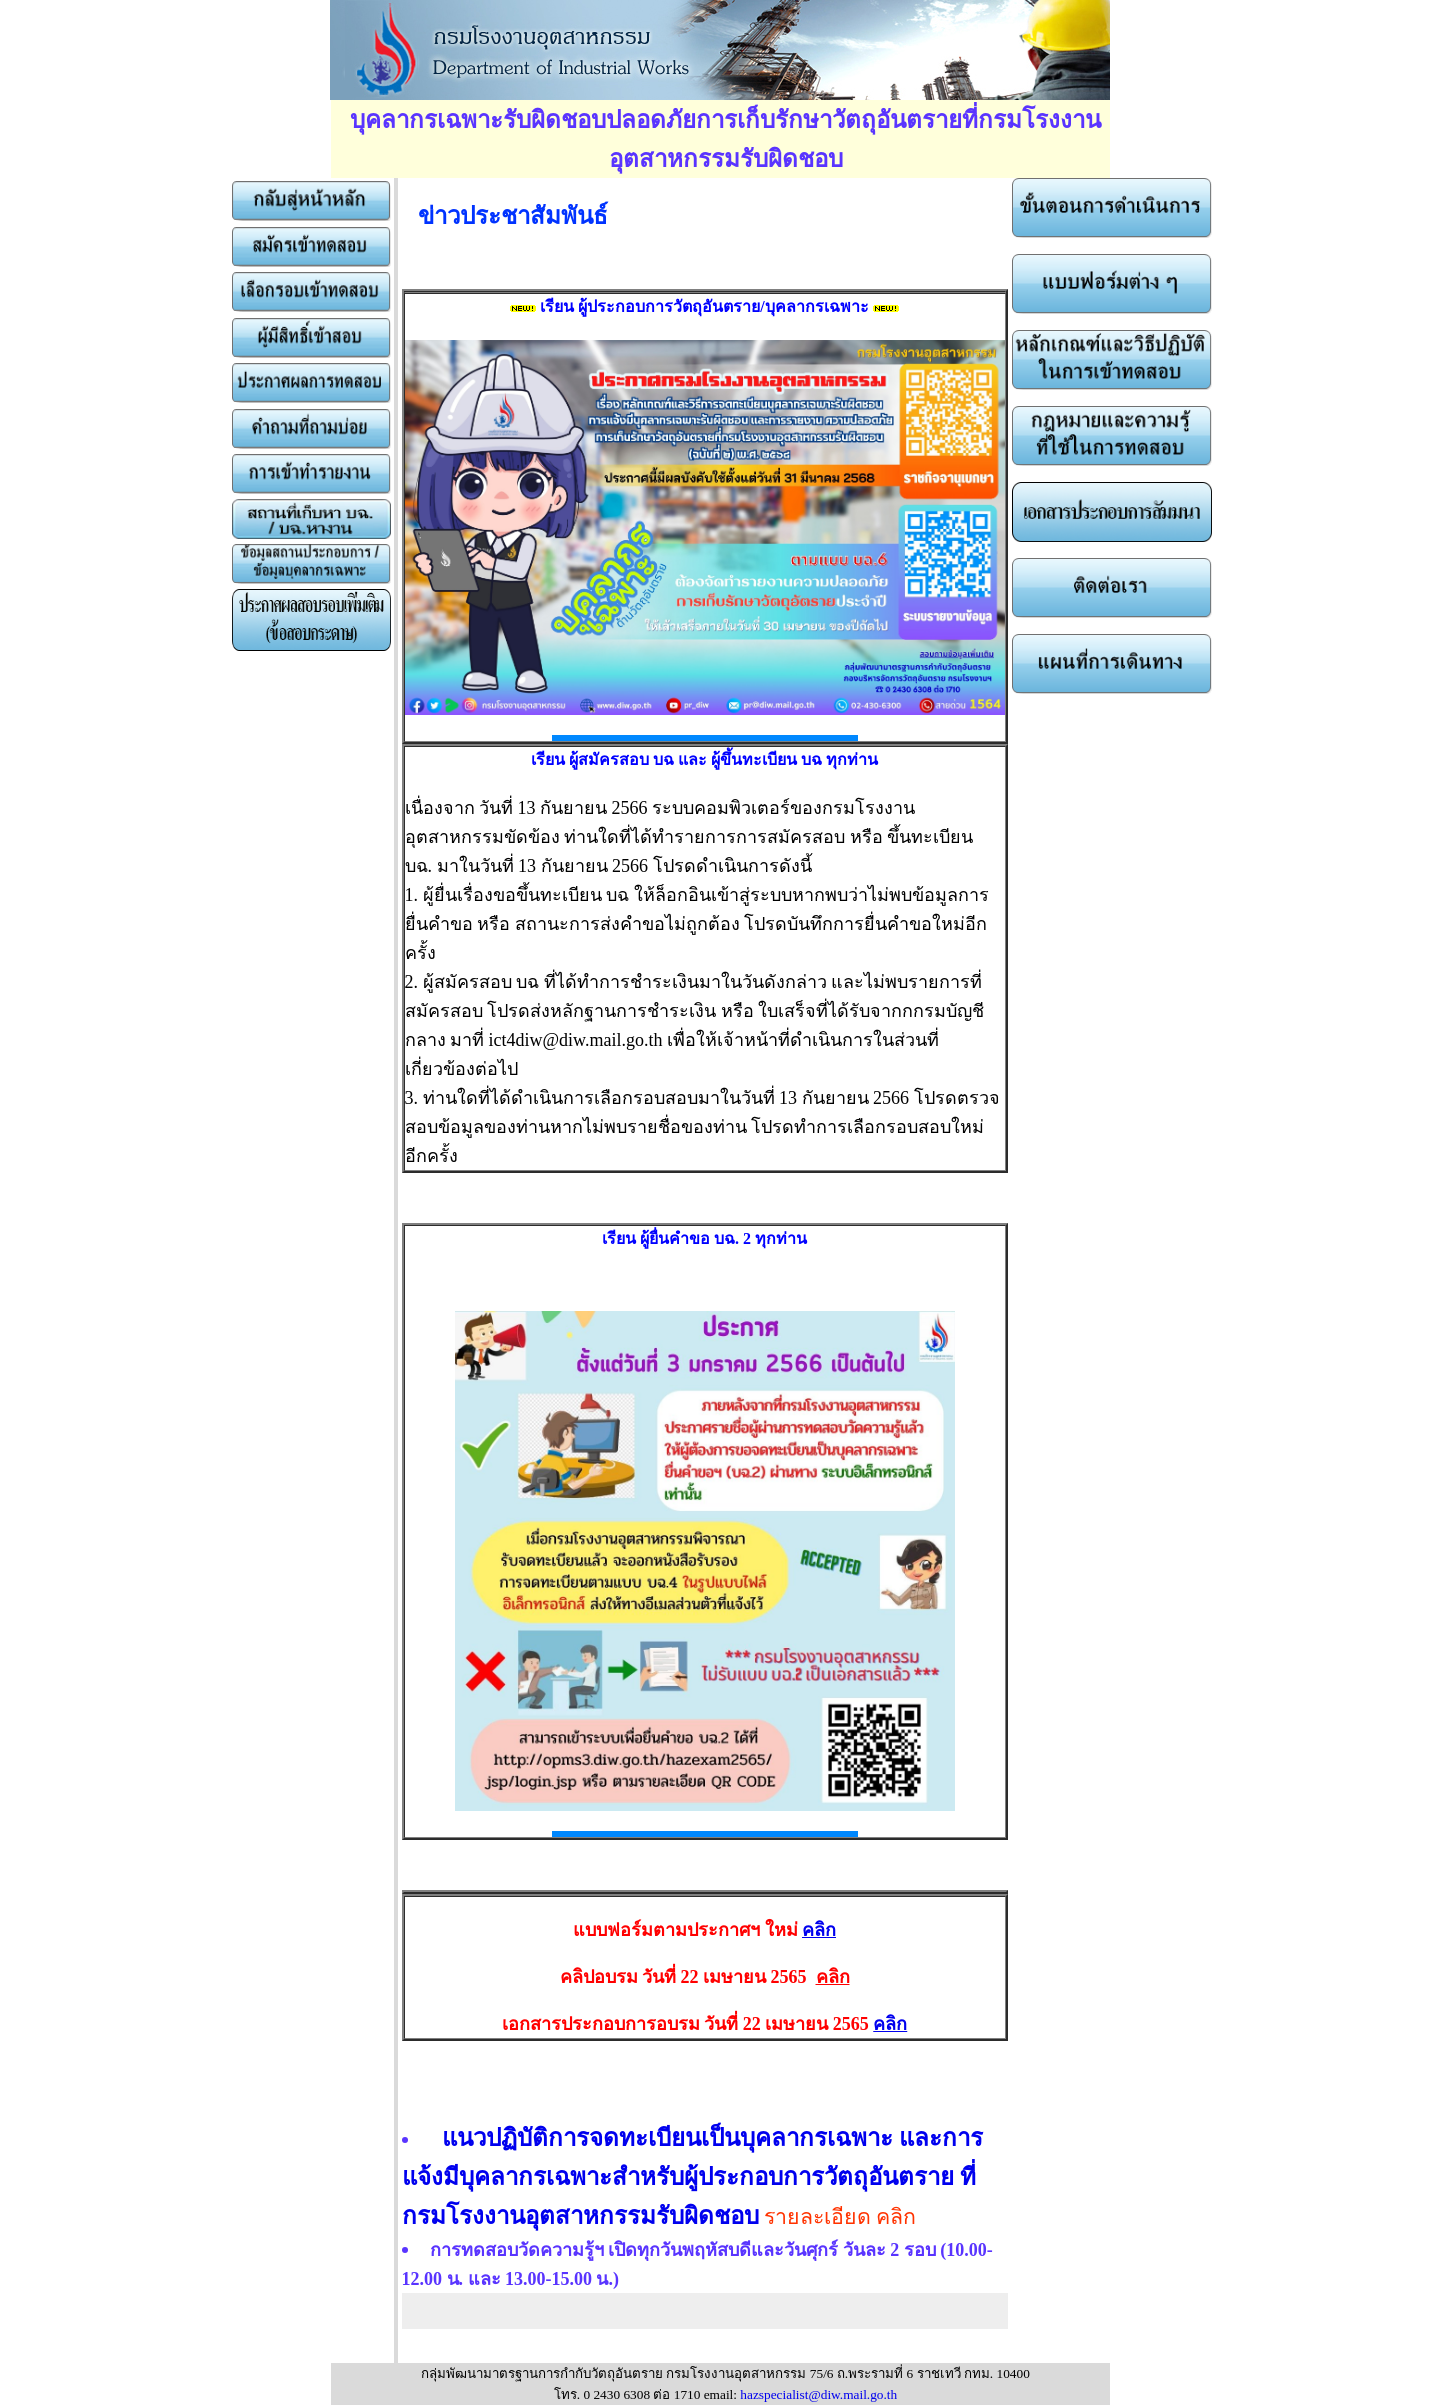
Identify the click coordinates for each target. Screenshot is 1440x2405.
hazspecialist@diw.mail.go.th (818, 2394)
